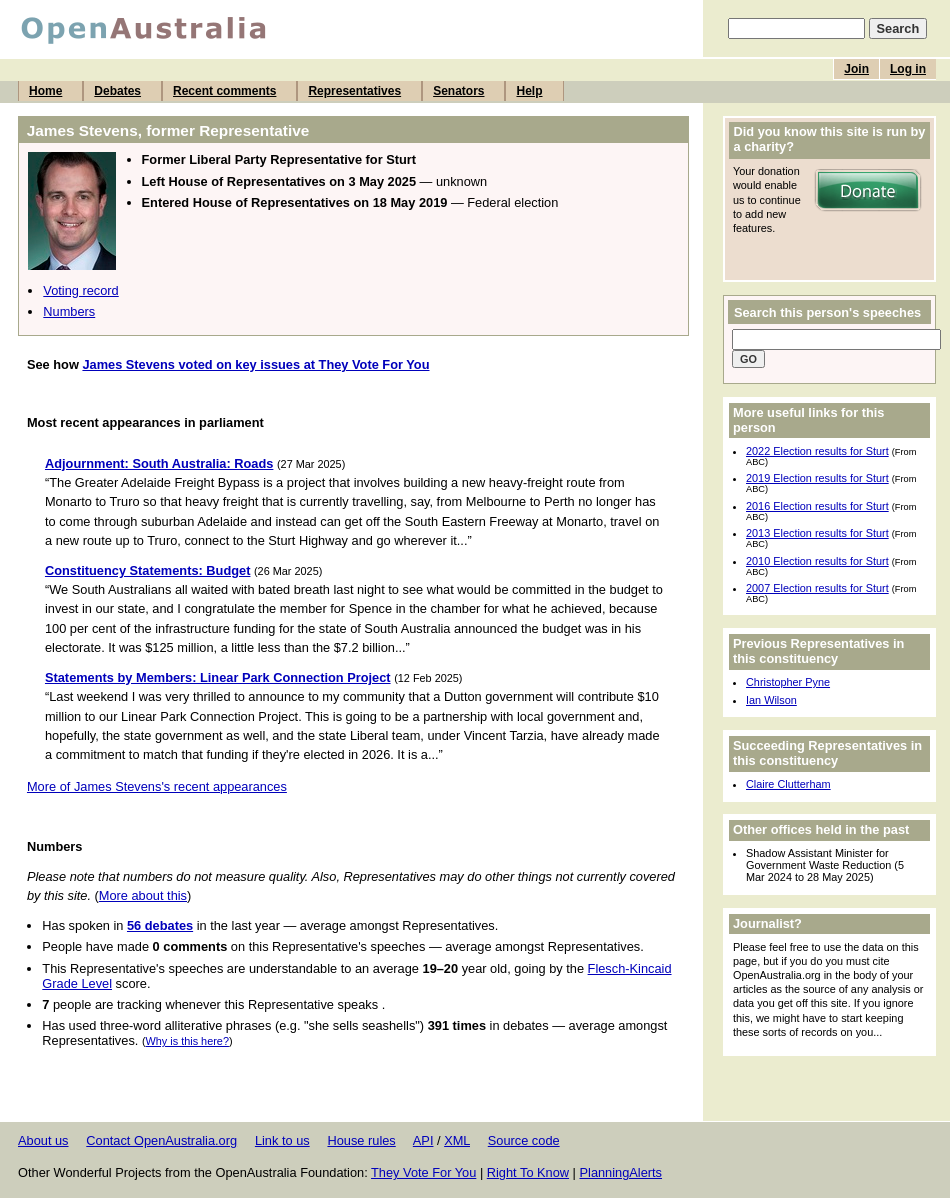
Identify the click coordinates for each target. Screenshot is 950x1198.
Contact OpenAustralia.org (161, 1140)
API (423, 1140)
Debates (117, 91)
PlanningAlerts (621, 1172)
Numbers (69, 311)
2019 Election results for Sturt (817, 478)
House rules (361, 1140)
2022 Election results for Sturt (817, 451)
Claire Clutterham (788, 784)
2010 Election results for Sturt (817, 561)
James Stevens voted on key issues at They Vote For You (255, 364)
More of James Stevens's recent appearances (157, 786)
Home (45, 91)
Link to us (282, 1140)
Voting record (80, 290)
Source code (524, 1140)
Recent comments (224, 91)
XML (457, 1140)
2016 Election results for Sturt (817, 506)
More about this (143, 895)
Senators (458, 91)
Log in (908, 69)
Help (529, 91)
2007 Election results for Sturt (817, 588)
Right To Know (528, 1172)
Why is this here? (187, 1041)
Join (856, 69)
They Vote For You (423, 1172)
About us (43, 1140)
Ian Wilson (771, 700)
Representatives (354, 91)
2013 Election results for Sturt (817, 533)
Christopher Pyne (788, 682)
